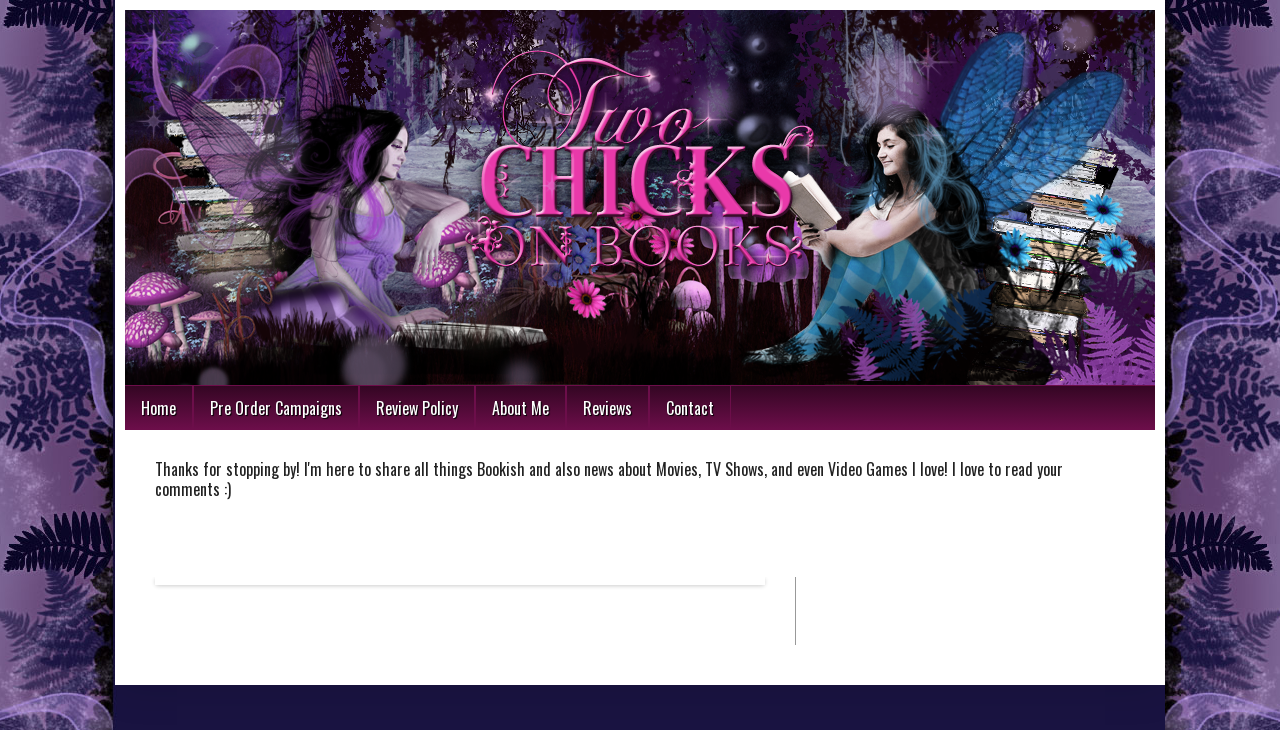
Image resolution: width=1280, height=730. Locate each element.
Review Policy (417, 408)
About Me (520, 408)
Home (158, 408)
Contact (690, 408)
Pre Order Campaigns (276, 408)
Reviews (607, 408)
